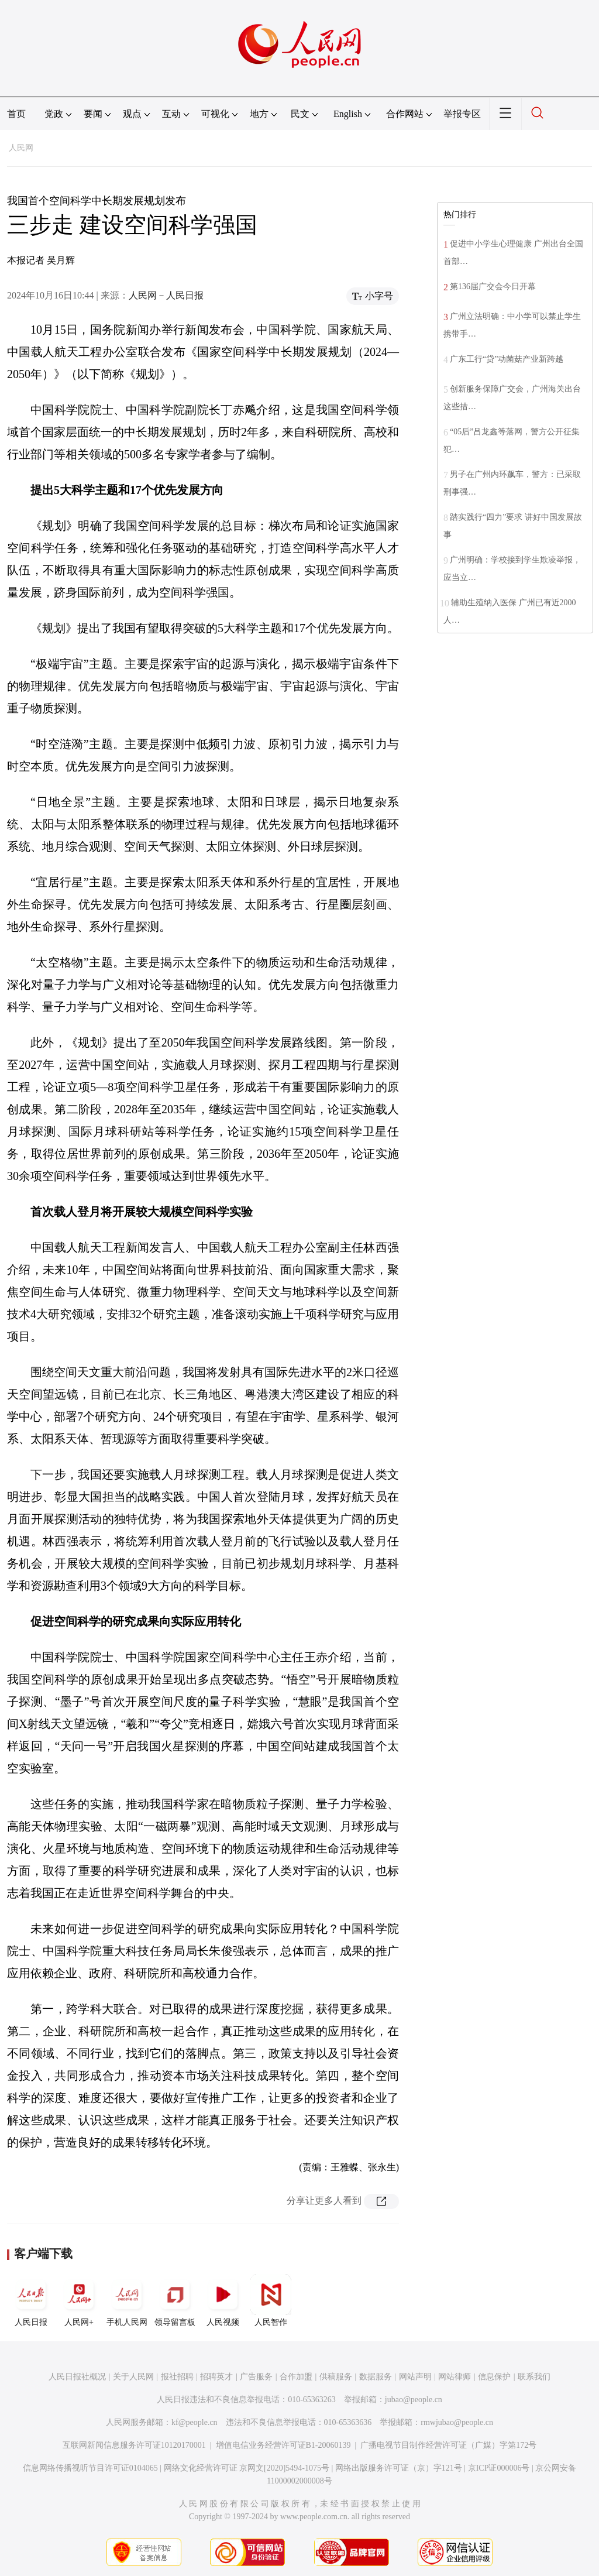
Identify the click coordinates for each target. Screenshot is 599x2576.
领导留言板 (174, 2300)
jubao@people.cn (413, 2399)
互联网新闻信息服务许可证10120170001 (134, 2445)
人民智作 (270, 2300)
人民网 (21, 147)
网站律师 (454, 2376)
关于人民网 (133, 2376)
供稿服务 (335, 2376)
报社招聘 (177, 2376)
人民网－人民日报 (166, 295)
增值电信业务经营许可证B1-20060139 (283, 2445)
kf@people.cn (194, 2422)
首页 (16, 114)
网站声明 (415, 2376)
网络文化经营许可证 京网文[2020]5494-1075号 (247, 2468)
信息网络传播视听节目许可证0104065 (90, 2468)
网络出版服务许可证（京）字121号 (398, 2468)
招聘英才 (216, 2376)
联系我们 (534, 2376)
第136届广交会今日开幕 (493, 286)
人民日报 (31, 2300)
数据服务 (375, 2376)
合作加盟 (296, 2376)
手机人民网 (126, 2300)
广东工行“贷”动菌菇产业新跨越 (506, 359)
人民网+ (78, 2300)
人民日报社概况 (77, 2376)
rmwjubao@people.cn (457, 2422)
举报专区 (462, 114)
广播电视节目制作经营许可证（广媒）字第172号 (448, 2445)
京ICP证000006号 (499, 2468)
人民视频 (222, 2300)
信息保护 (494, 2376)
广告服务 (256, 2376)
